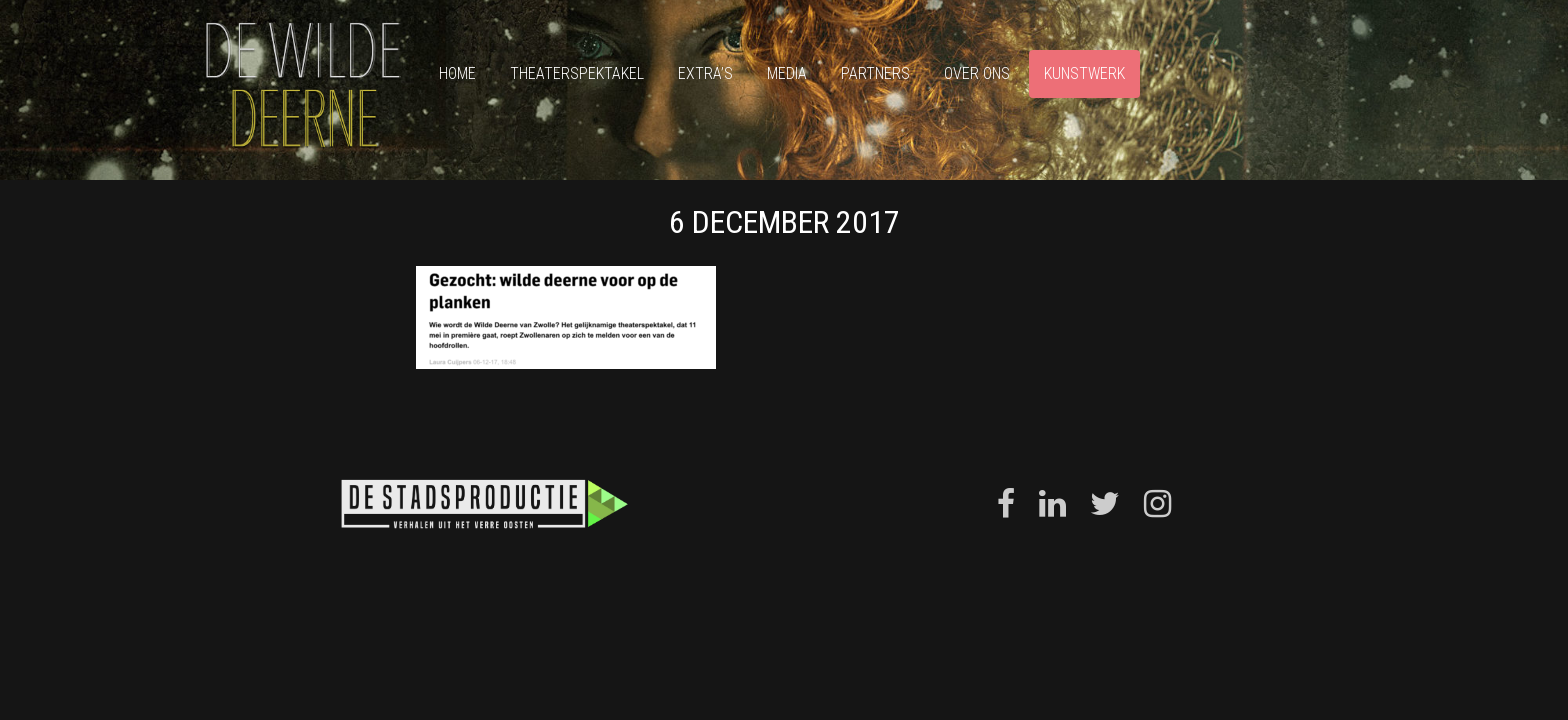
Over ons (977, 73)
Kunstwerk (1084, 73)
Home (457, 73)
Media (787, 73)
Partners (875, 73)
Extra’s (705, 73)
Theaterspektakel (577, 73)
